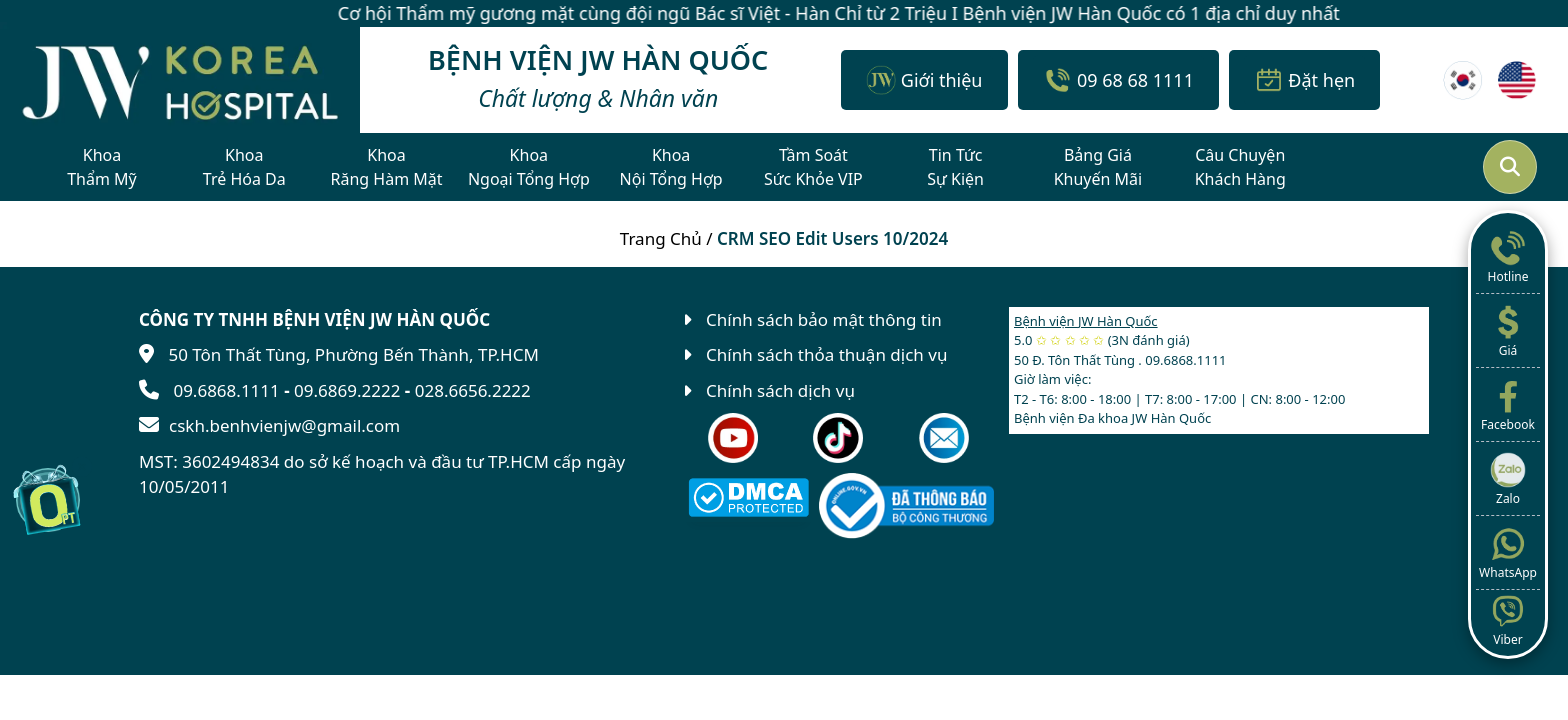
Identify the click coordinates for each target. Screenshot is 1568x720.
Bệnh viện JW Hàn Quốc (1086, 321)
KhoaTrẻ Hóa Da (244, 167)
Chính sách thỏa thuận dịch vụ (826, 354)
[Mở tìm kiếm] (1510, 167)
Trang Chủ (661, 238)
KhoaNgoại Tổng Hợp (529, 167)
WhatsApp (1508, 552)
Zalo (1508, 478)
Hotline (1508, 256)
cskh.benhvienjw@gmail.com (284, 425)
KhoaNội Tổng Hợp (671, 167)
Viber (1508, 619)
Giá (1508, 330)
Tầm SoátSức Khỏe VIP (813, 167)
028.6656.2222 (473, 390)
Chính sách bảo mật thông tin (824, 319)
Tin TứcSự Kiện (955, 167)
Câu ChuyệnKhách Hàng (1240, 167)
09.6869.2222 (347, 390)
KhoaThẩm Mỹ (102, 167)
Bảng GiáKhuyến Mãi (1098, 167)
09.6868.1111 (226, 390)
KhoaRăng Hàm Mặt (387, 167)
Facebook (1508, 404)
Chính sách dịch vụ (780, 390)
